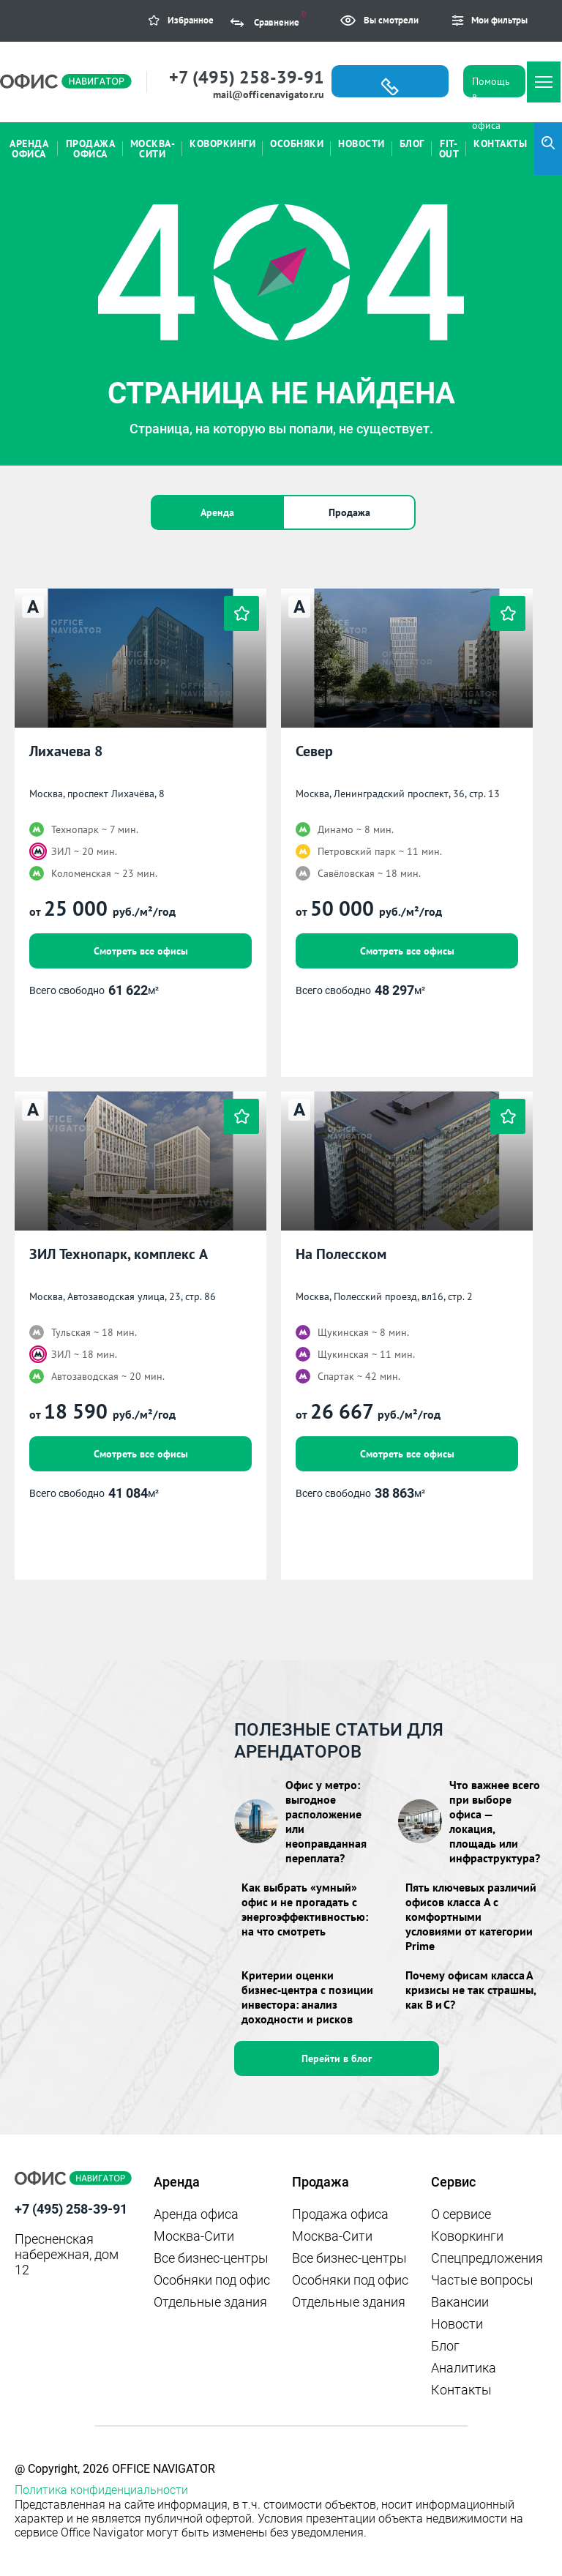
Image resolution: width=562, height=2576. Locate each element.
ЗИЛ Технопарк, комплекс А (118, 1254)
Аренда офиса (196, 2214)
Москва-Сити (194, 2236)
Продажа (349, 512)
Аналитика (463, 2367)
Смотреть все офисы (141, 950)
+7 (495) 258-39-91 (246, 77)
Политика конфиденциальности (101, 2490)
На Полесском (341, 1254)
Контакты (461, 2389)
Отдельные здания (210, 2302)
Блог (445, 2345)
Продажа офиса (340, 2214)
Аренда (217, 512)
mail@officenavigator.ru (268, 94)
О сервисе (461, 2214)
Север (314, 751)
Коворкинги (467, 2236)
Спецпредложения (487, 2258)
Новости (457, 2324)
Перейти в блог (336, 2058)
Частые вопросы (482, 2280)
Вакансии (460, 2302)
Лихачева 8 (65, 751)
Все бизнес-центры (211, 2258)
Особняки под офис (212, 2280)
